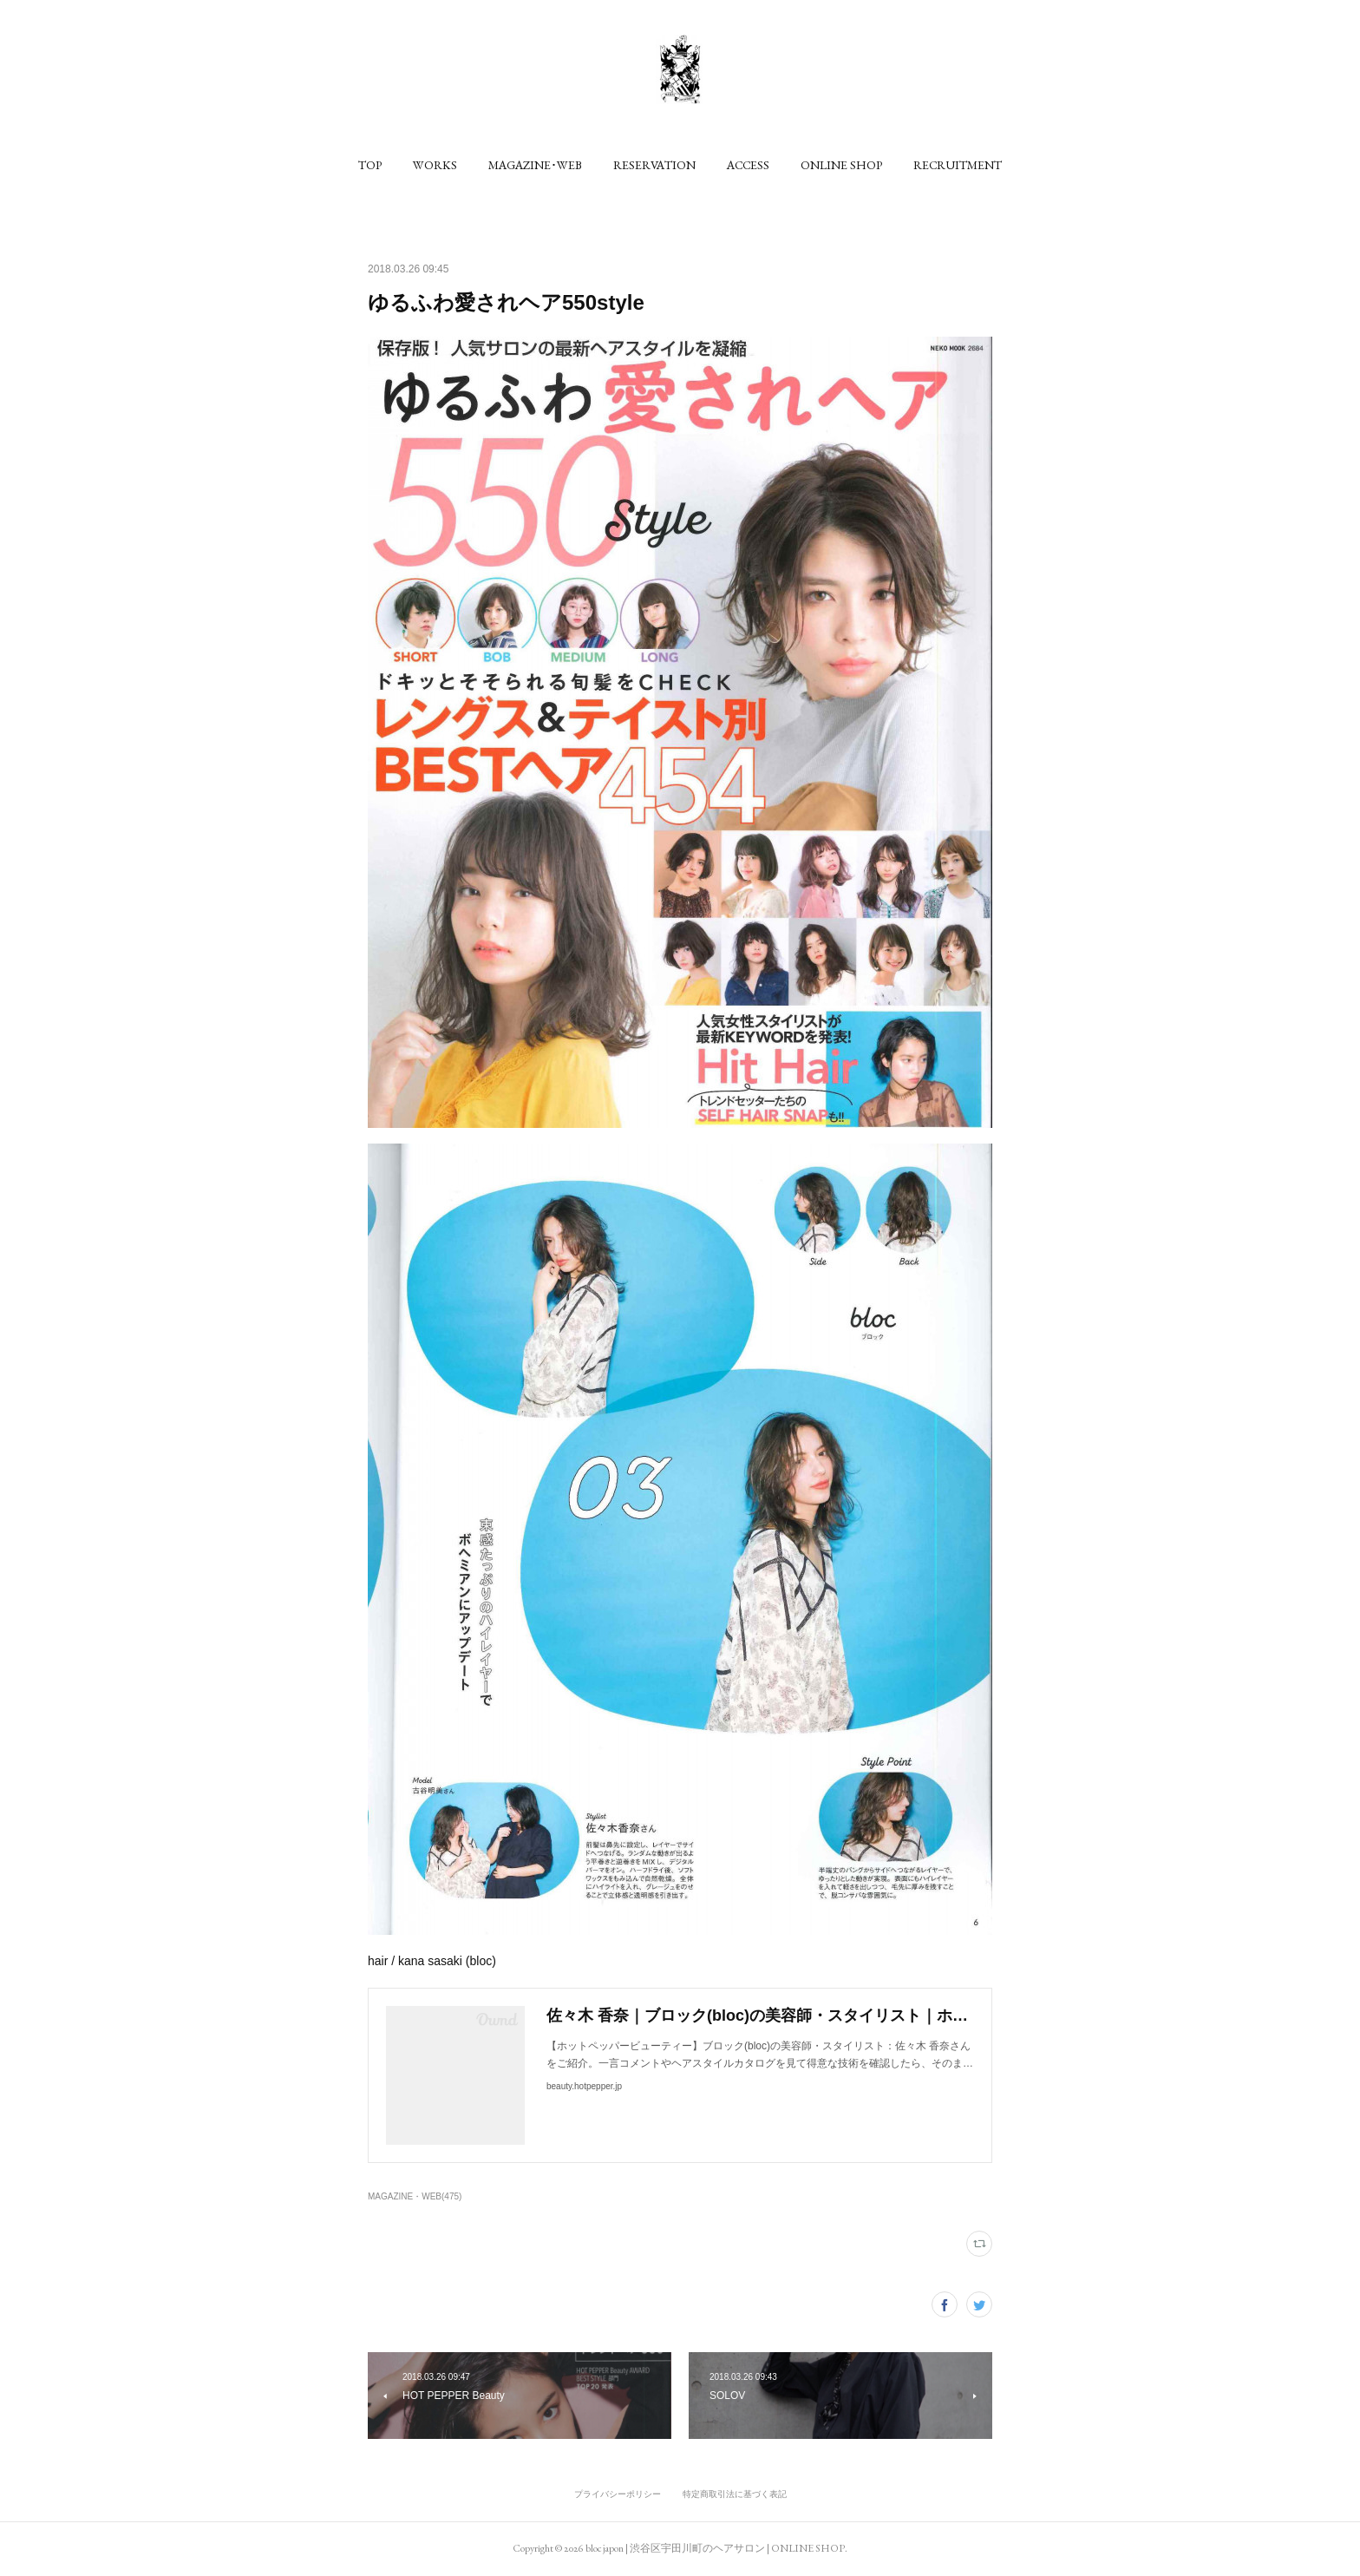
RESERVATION (654, 165)
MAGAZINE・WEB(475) (414, 2196)
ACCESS (748, 165)
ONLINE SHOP (841, 165)
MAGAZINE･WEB (535, 165)
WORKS (435, 165)
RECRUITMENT (957, 165)
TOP (370, 165)
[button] (370, 165)
